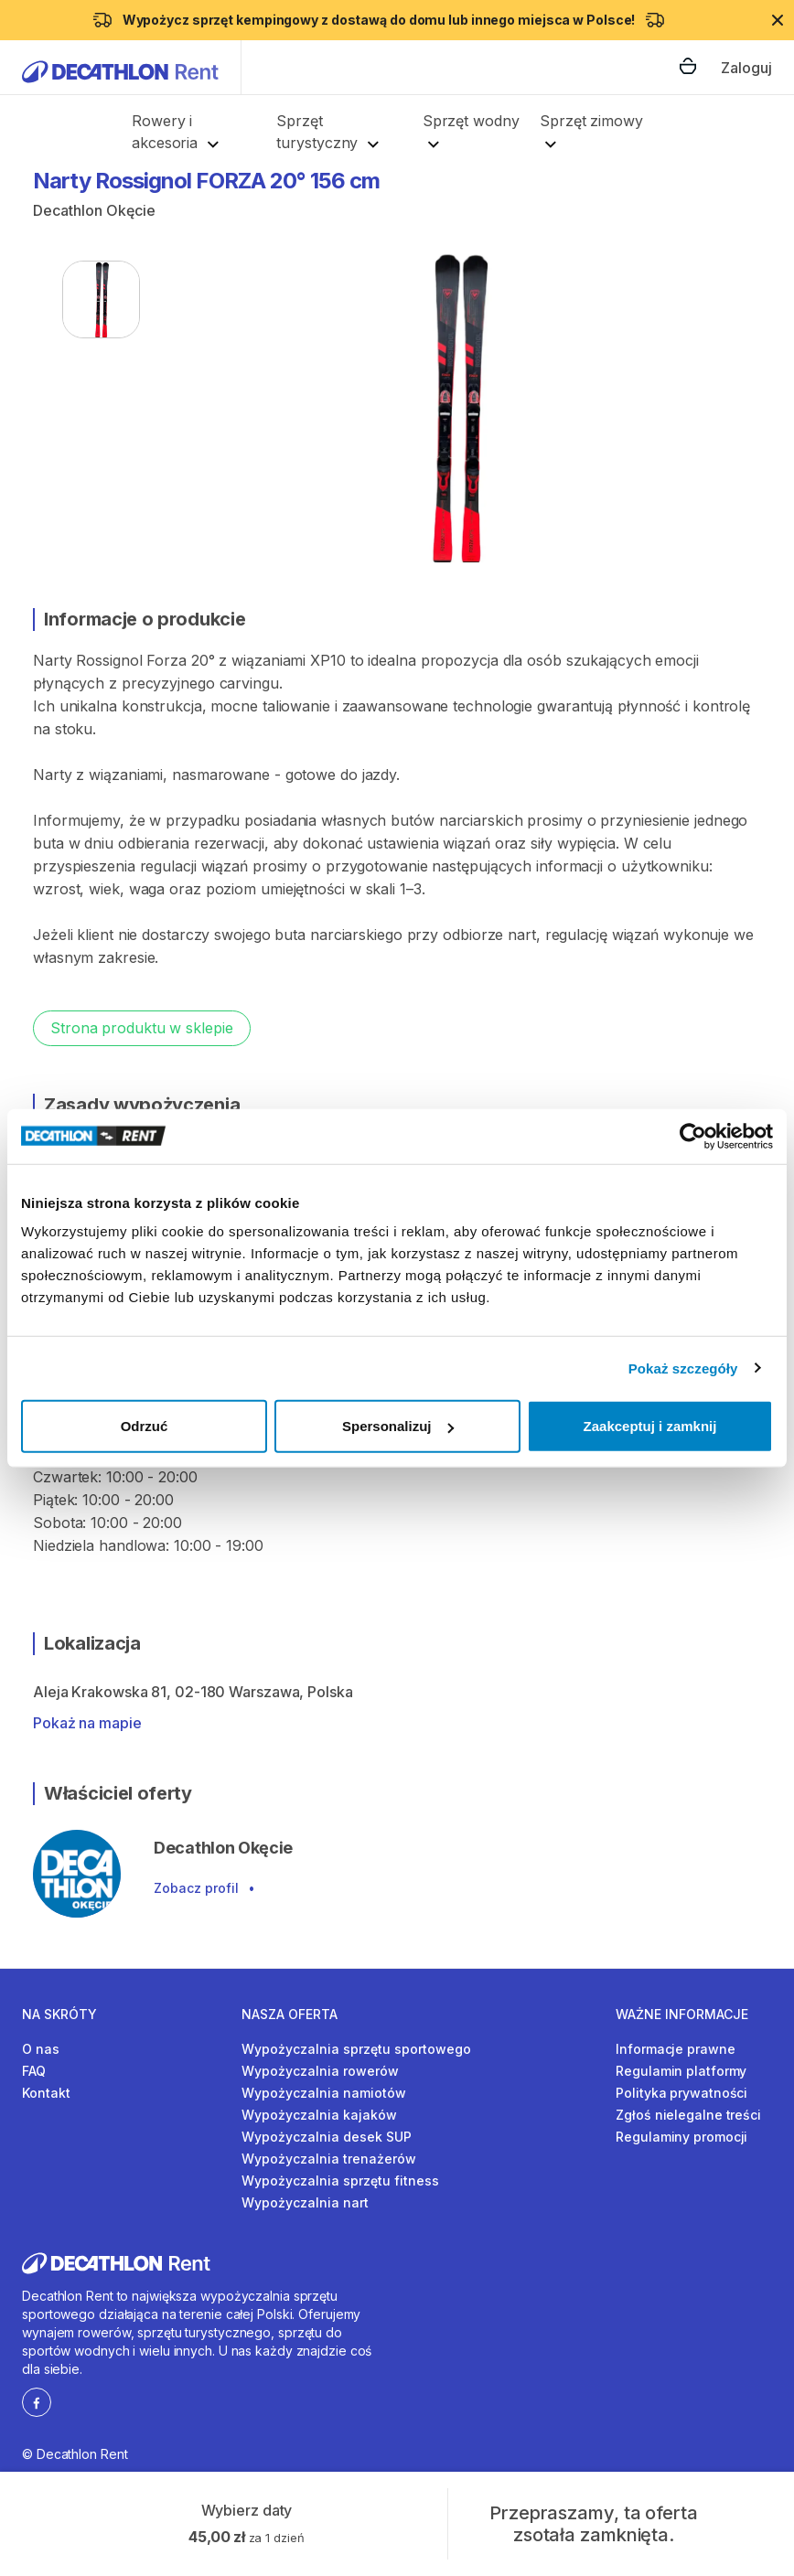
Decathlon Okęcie (94, 210)
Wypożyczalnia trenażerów (328, 2158)
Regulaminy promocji (681, 2136)
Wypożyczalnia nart (305, 2202)
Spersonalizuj (398, 1426)
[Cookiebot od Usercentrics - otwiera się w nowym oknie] (693, 1135)
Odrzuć (144, 1426)
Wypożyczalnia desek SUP (326, 2136)
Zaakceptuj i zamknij (650, 1426)
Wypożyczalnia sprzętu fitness (340, 2180)
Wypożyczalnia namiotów (323, 2092)
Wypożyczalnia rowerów (320, 2071)
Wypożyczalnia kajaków (319, 2114)
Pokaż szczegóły (683, 1367)
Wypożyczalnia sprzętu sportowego (356, 2049)
